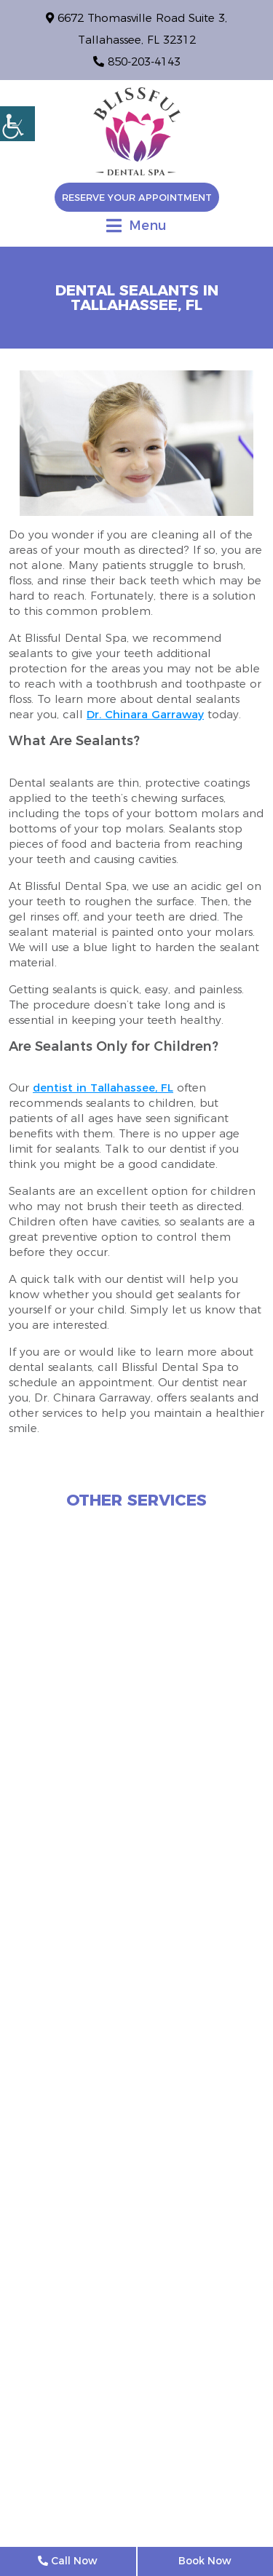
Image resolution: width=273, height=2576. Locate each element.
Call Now (68, 2560)
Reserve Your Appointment (137, 197)
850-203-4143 (137, 61)
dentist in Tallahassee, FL (103, 1087)
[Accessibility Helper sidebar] (17, 123)
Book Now (205, 2560)
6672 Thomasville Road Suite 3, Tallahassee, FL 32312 (136, 29)
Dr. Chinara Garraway (145, 714)
